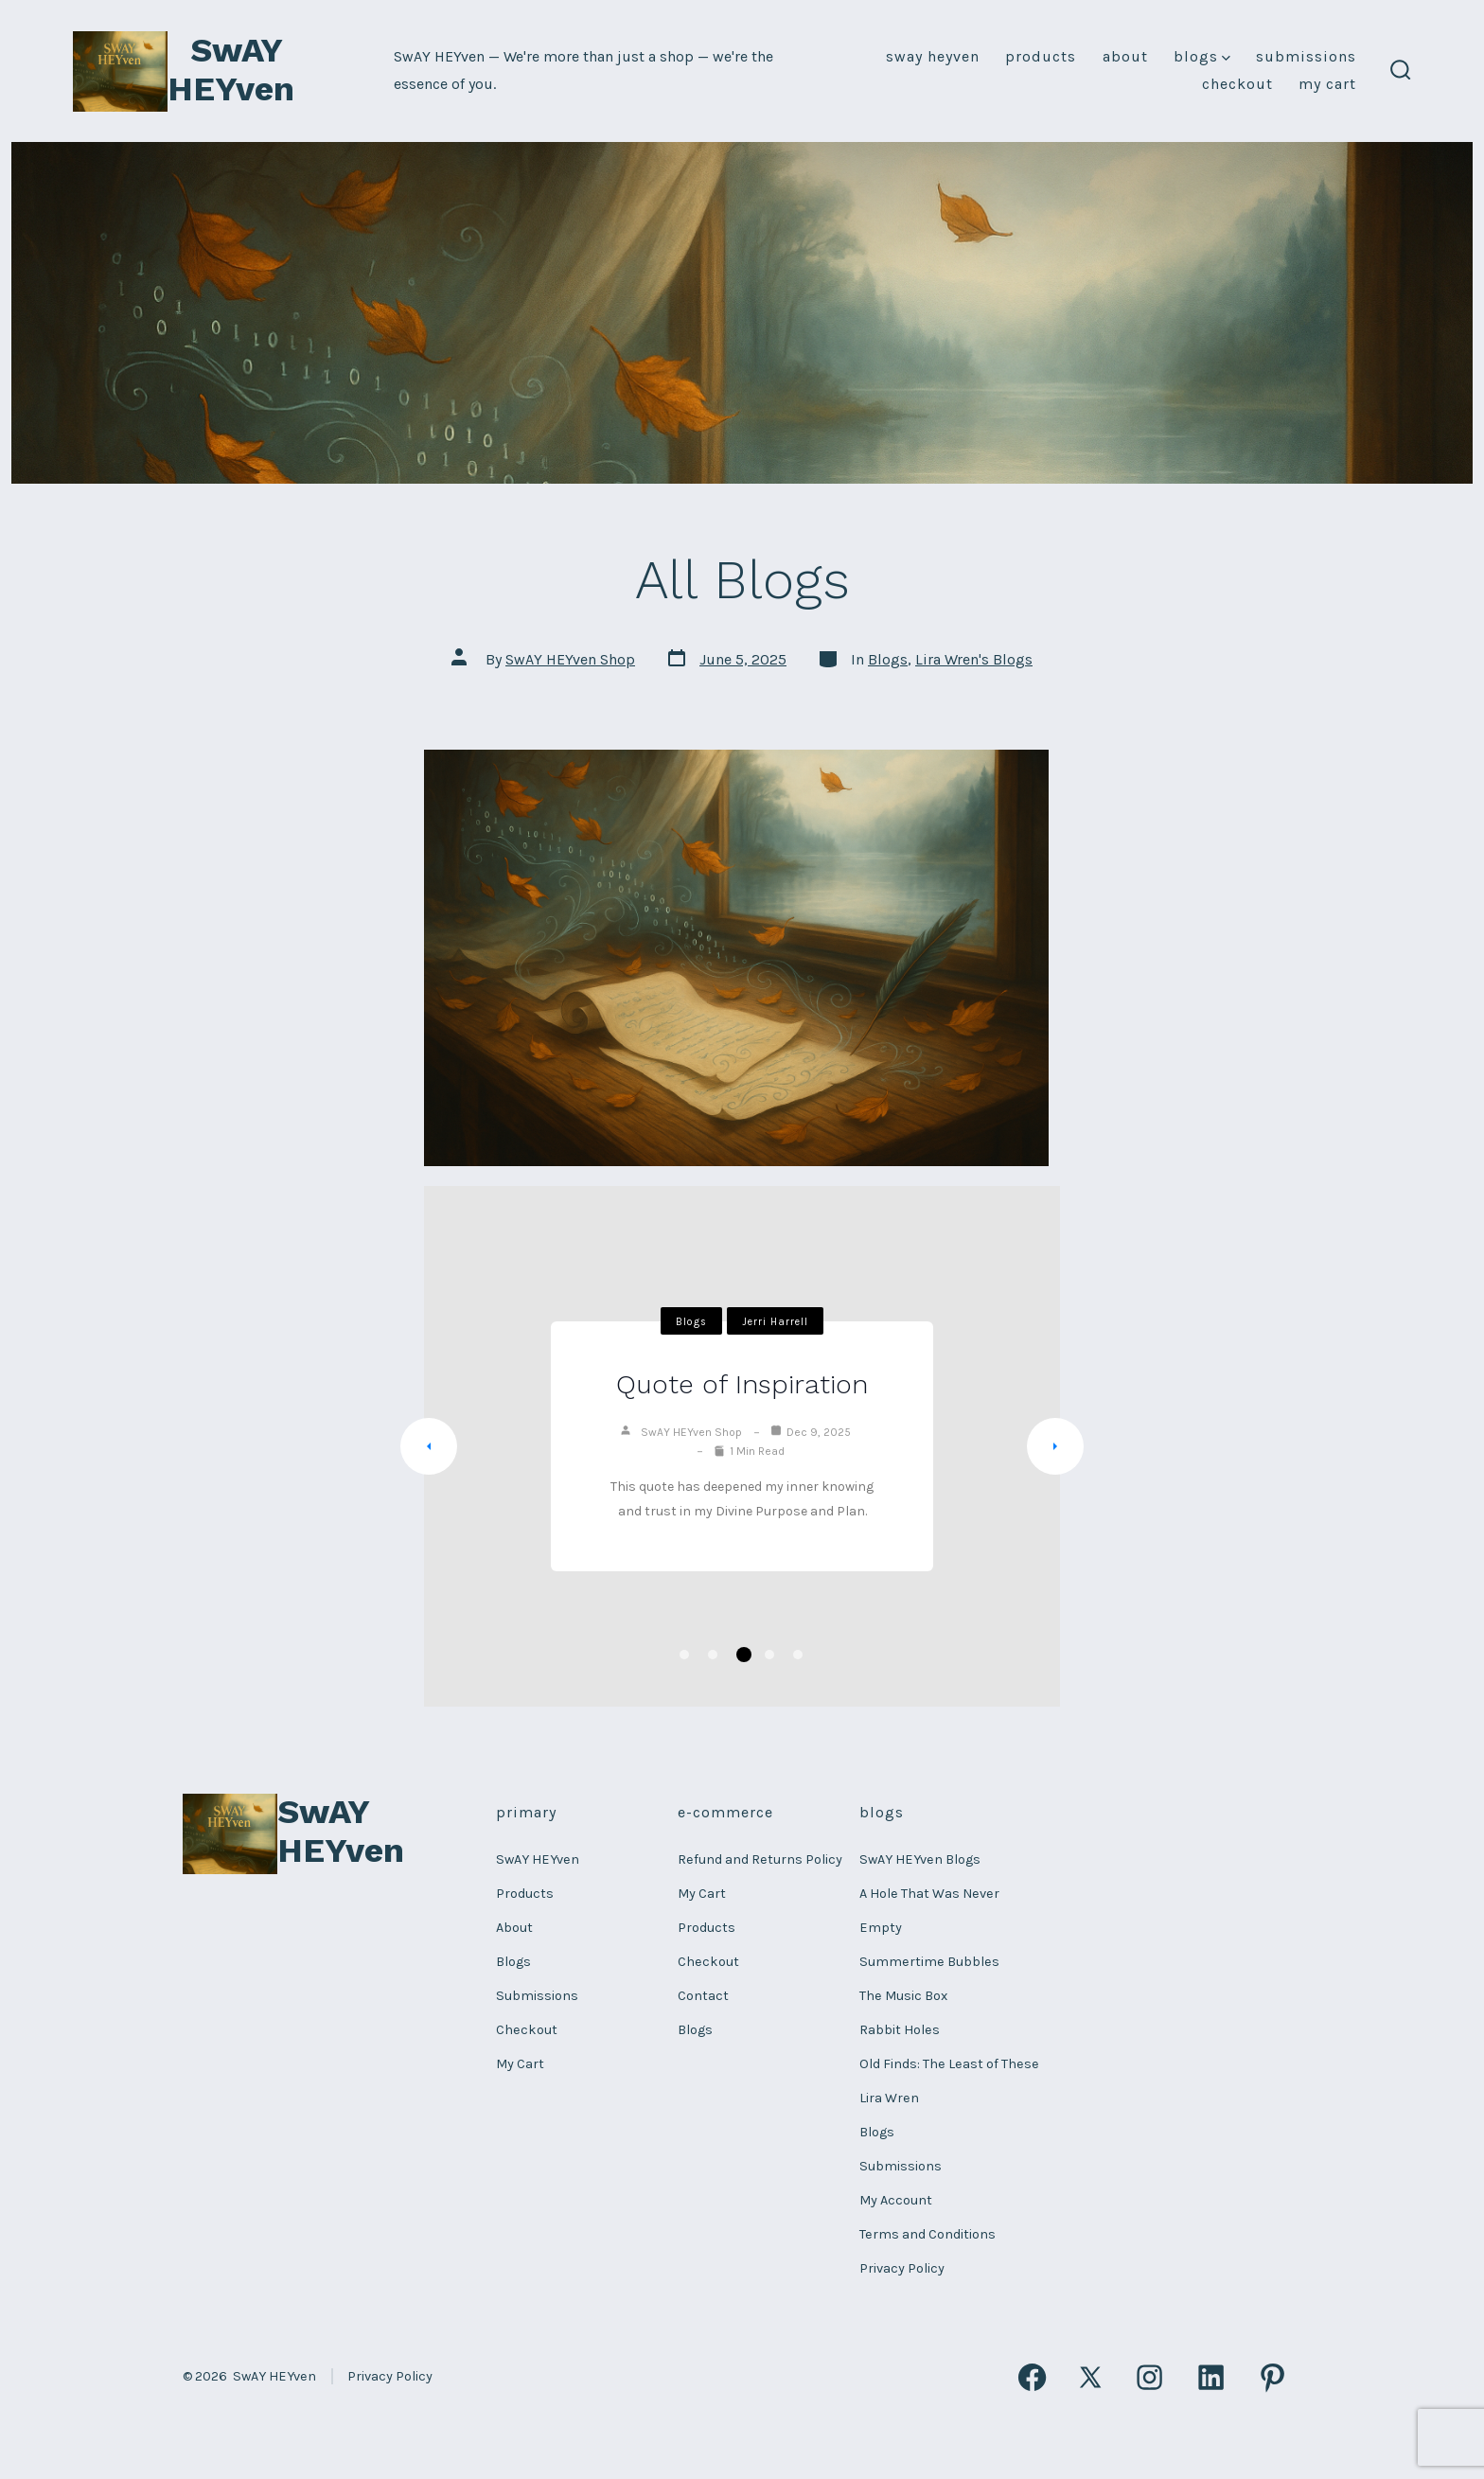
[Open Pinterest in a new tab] (1272, 2377)
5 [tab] (798, 1654)
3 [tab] (743, 1654)
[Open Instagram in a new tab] (1149, 2377)
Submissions (1306, 56)
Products (1040, 56)
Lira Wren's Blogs (974, 659)
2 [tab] (712, 1654)
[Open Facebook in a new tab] (1032, 2377)
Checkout (1237, 84)
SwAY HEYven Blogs (919, 1859)
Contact (703, 1996)
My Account (895, 2200)
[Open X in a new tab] (1091, 2377)
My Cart (1327, 84)
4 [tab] (769, 1654)
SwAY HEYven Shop (570, 659)
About (1125, 56)
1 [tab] (684, 1654)
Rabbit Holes (899, 2030)
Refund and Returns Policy (760, 1859)
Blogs (1202, 56)
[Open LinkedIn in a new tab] (1211, 2377)
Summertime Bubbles (929, 1962)
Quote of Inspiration (742, 1384)
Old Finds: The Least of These (949, 2064)
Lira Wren (889, 2098)
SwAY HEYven (933, 56)
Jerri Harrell (775, 1322)
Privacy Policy (902, 2268)
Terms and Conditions (927, 2234)
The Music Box (903, 1996)
